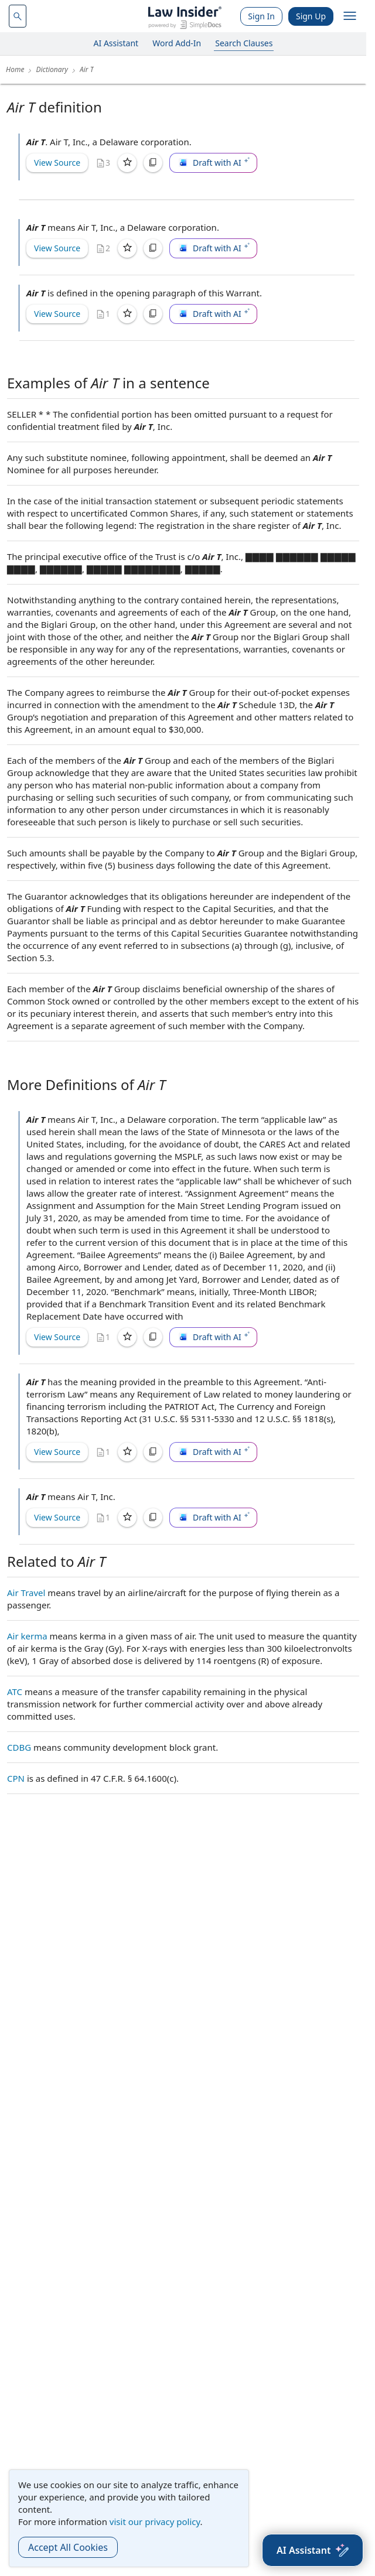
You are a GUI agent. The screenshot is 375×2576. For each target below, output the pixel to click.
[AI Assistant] (312, 2550)
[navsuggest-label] (17, 16)
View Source (57, 162)
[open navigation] (349, 16)
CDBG (19, 1747)
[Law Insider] (184, 16)
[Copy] (153, 162)
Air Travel (26, 1592)
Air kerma (27, 1636)
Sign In (261, 16)
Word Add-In (176, 43)
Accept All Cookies (68, 2547)
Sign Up (311, 16)
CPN (16, 1778)
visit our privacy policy (155, 2521)
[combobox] (17, 16)
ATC (14, 1691)
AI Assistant (116, 43)
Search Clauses (243, 43)
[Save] (127, 162)
